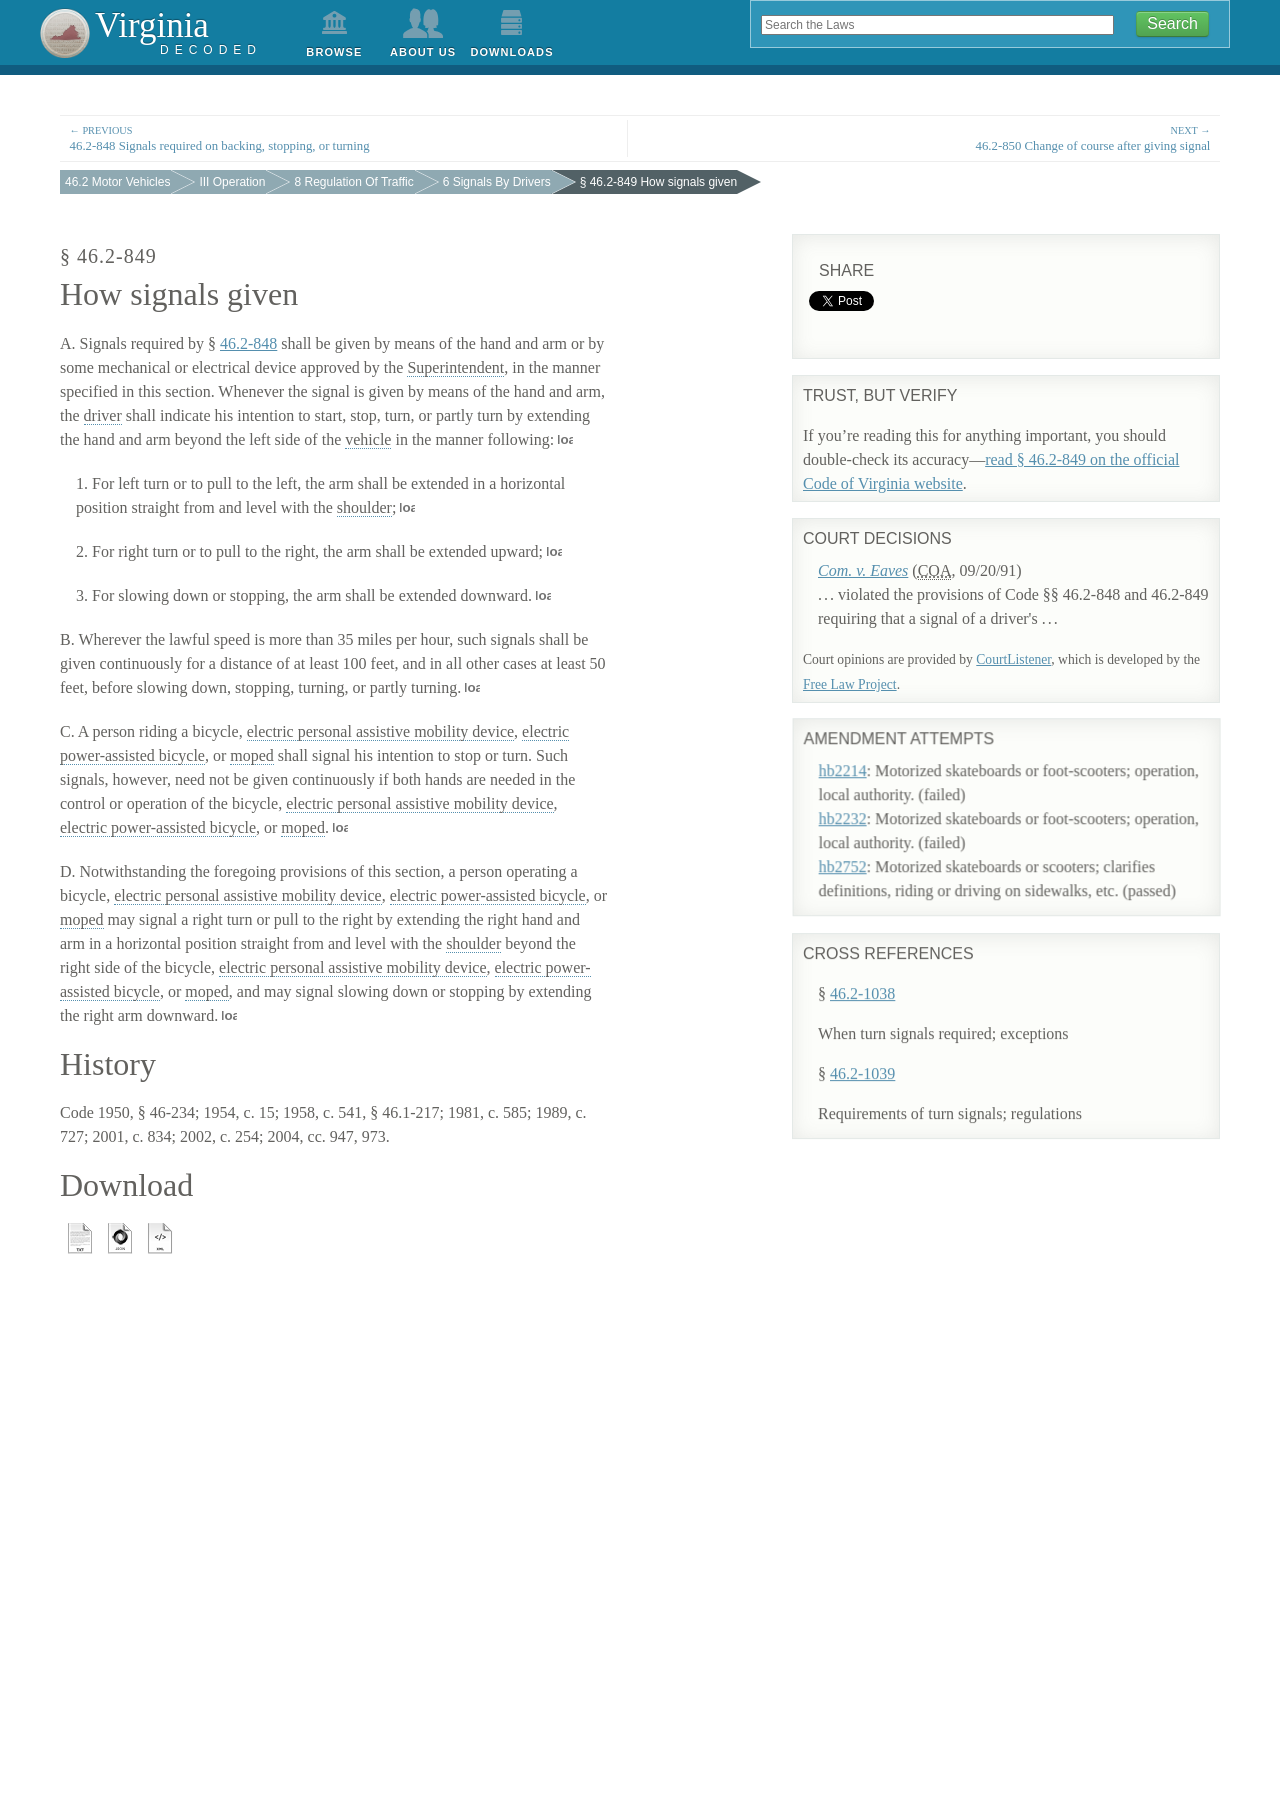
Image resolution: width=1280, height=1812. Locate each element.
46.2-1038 (862, 998)
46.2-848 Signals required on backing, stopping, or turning (344, 137)
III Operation (232, 182)
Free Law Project (850, 684)
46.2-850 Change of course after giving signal (935, 137)
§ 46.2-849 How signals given (658, 182)
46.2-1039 (862, 1078)
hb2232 (866, 787)
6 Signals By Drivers (497, 182)
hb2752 (866, 835)
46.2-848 (248, 343)
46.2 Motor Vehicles (117, 182)
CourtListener (1013, 659)
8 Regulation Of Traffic (353, 182)
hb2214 (866, 739)
